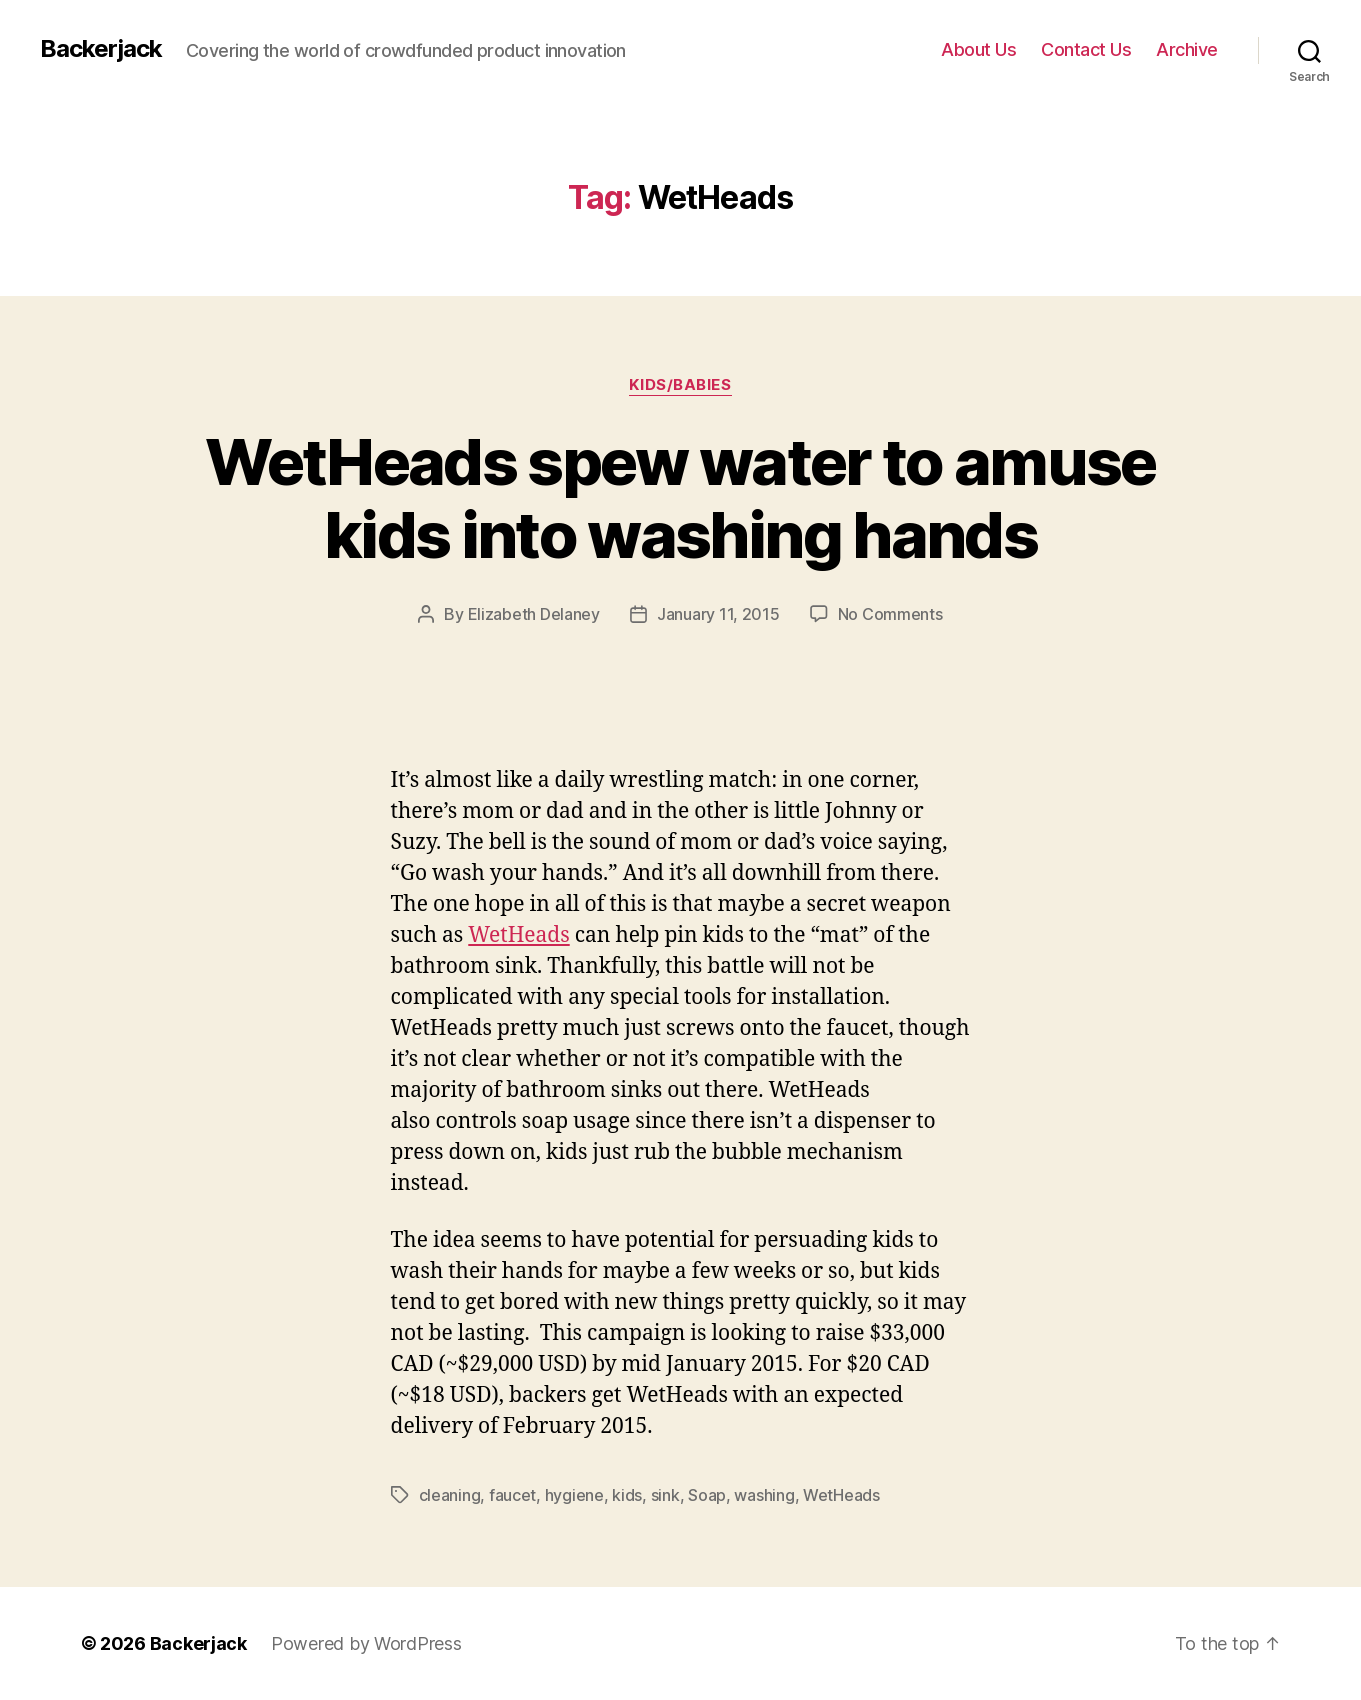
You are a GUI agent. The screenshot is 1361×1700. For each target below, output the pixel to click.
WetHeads (518, 935)
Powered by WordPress (366, 1643)
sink (665, 1495)
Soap (707, 1495)
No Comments (890, 614)
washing (764, 1495)
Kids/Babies (680, 385)
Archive (1187, 49)
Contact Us (1086, 49)
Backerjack (101, 49)
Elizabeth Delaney (534, 614)
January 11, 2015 (718, 614)
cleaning (450, 1495)
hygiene (574, 1495)
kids (627, 1495)
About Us (978, 49)
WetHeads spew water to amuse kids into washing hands (680, 498)
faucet (512, 1495)
